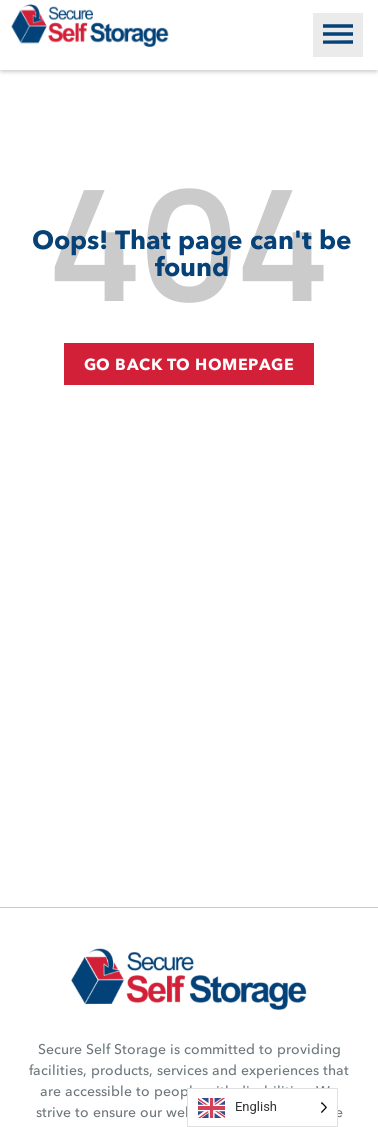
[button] (338, 35)
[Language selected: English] (262, 1107)
